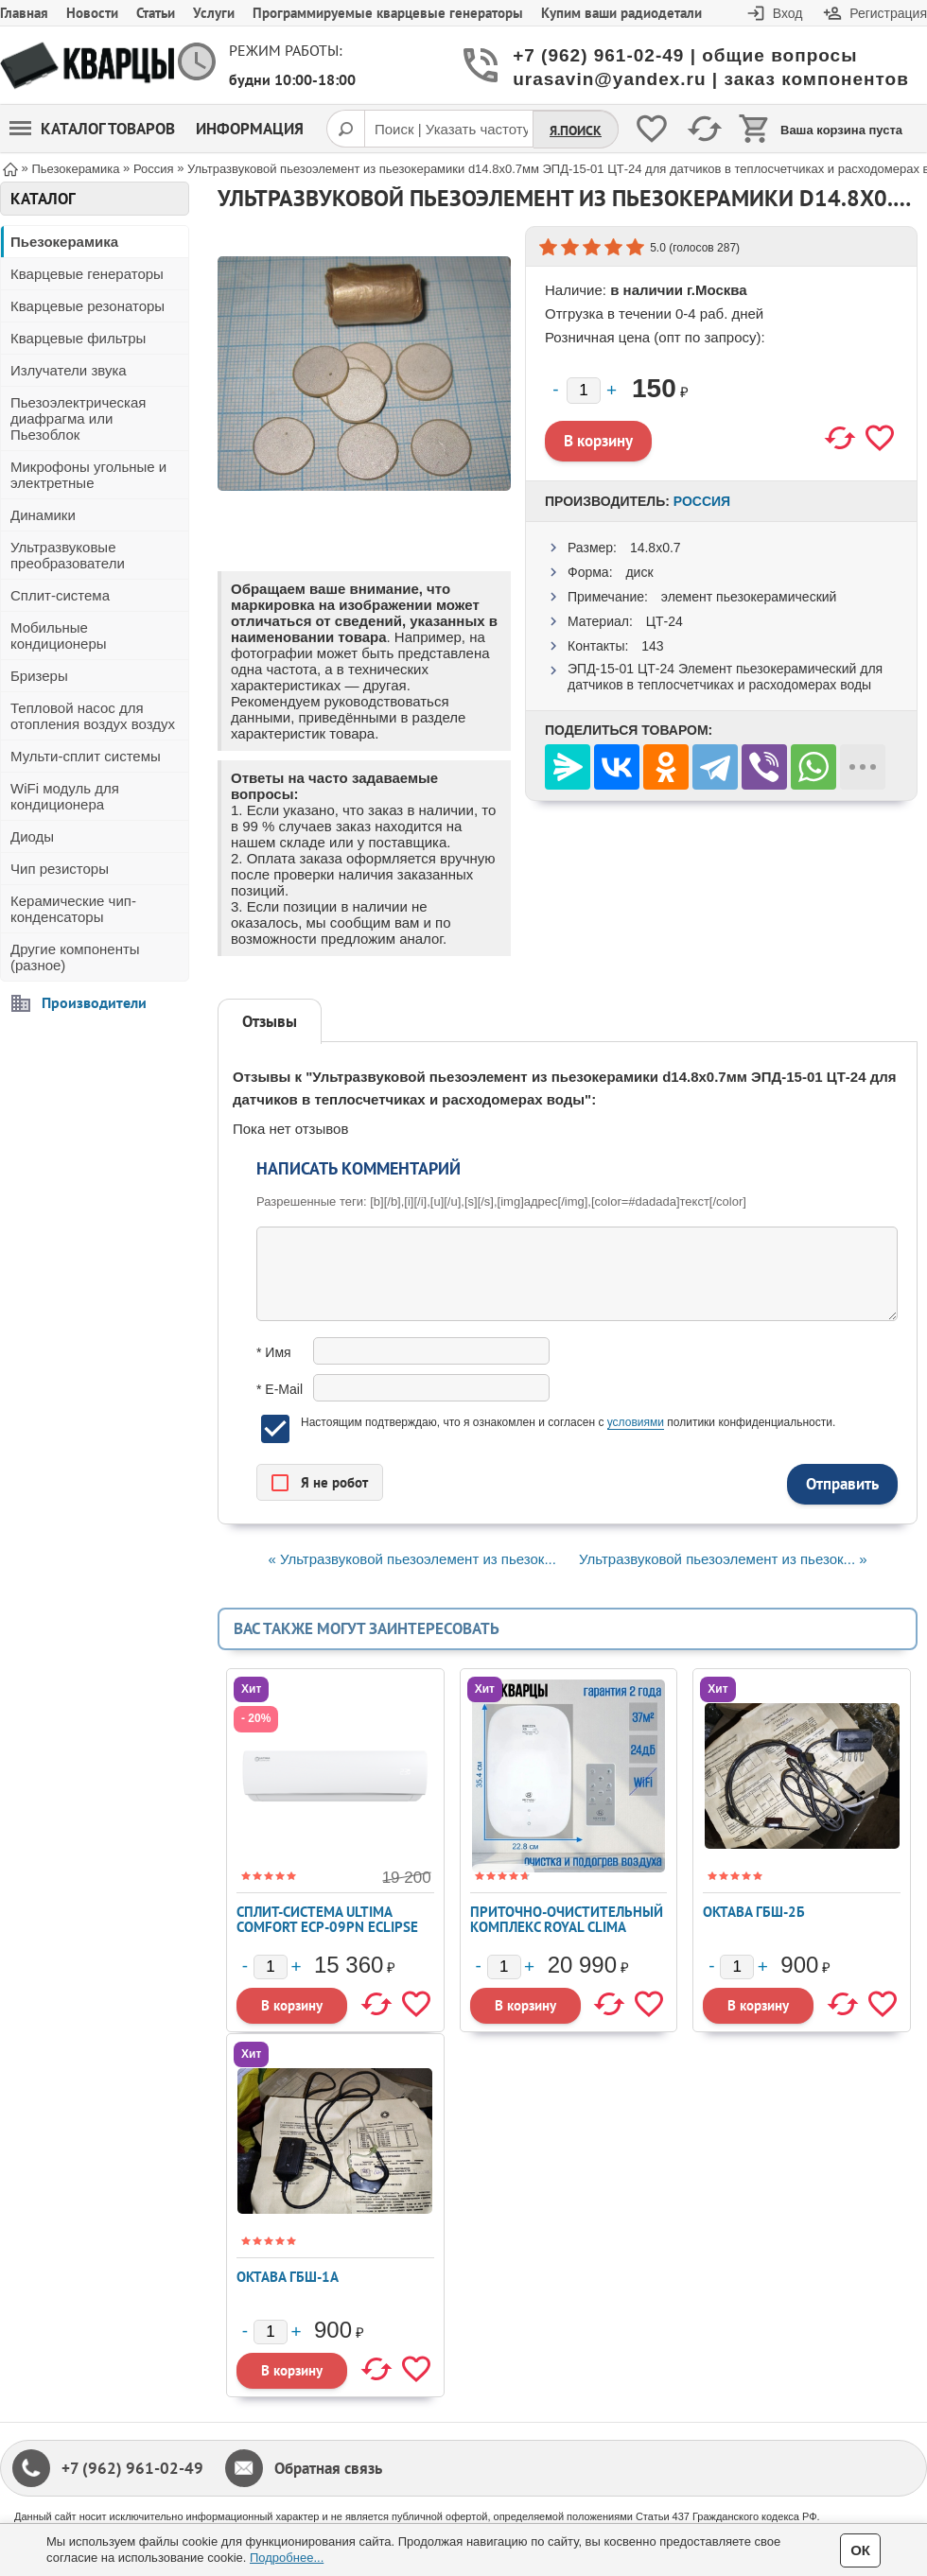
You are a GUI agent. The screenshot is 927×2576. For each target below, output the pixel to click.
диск (639, 572)
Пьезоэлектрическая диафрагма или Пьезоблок (78, 418)
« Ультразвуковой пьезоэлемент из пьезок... (411, 1559)
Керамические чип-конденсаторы (73, 909)
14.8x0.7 (655, 547)
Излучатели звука (68, 370)
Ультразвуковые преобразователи (67, 555)
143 (652, 645)
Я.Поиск (576, 130)
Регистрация (888, 13)
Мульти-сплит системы (85, 756)
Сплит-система (60, 595)
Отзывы (269, 1021)
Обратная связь (328, 2468)
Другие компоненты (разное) (75, 957)
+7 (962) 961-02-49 (132, 2468)
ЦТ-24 (664, 621)
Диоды (32, 836)
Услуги (214, 13)
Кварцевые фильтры (78, 338)
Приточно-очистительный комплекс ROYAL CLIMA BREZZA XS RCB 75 (566, 1927)
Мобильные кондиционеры (58, 635)
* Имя (273, 1352)
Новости (92, 13)
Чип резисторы (59, 869)
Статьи (155, 13)
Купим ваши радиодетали (621, 13)
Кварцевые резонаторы (87, 306)
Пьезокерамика (64, 242)
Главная (24, 13)
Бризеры (39, 676)
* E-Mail (279, 1389)
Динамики (43, 515)
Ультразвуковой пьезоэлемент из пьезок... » (722, 1559)
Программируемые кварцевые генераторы (388, 13)
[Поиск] (345, 129)
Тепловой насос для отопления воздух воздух (92, 716)
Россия (701, 501)
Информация (250, 128)
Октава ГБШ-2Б (754, 1912)
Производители (94, 1002)
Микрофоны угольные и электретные (88, 475)
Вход (788, 13)
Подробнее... (287, 2557)
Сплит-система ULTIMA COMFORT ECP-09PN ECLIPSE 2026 (327, 1927)
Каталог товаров (92, 128)
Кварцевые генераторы (87, 274)
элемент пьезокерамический (749, 596)
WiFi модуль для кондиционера (64, 796)
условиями (635, 1422)
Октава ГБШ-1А (287, 2277)
